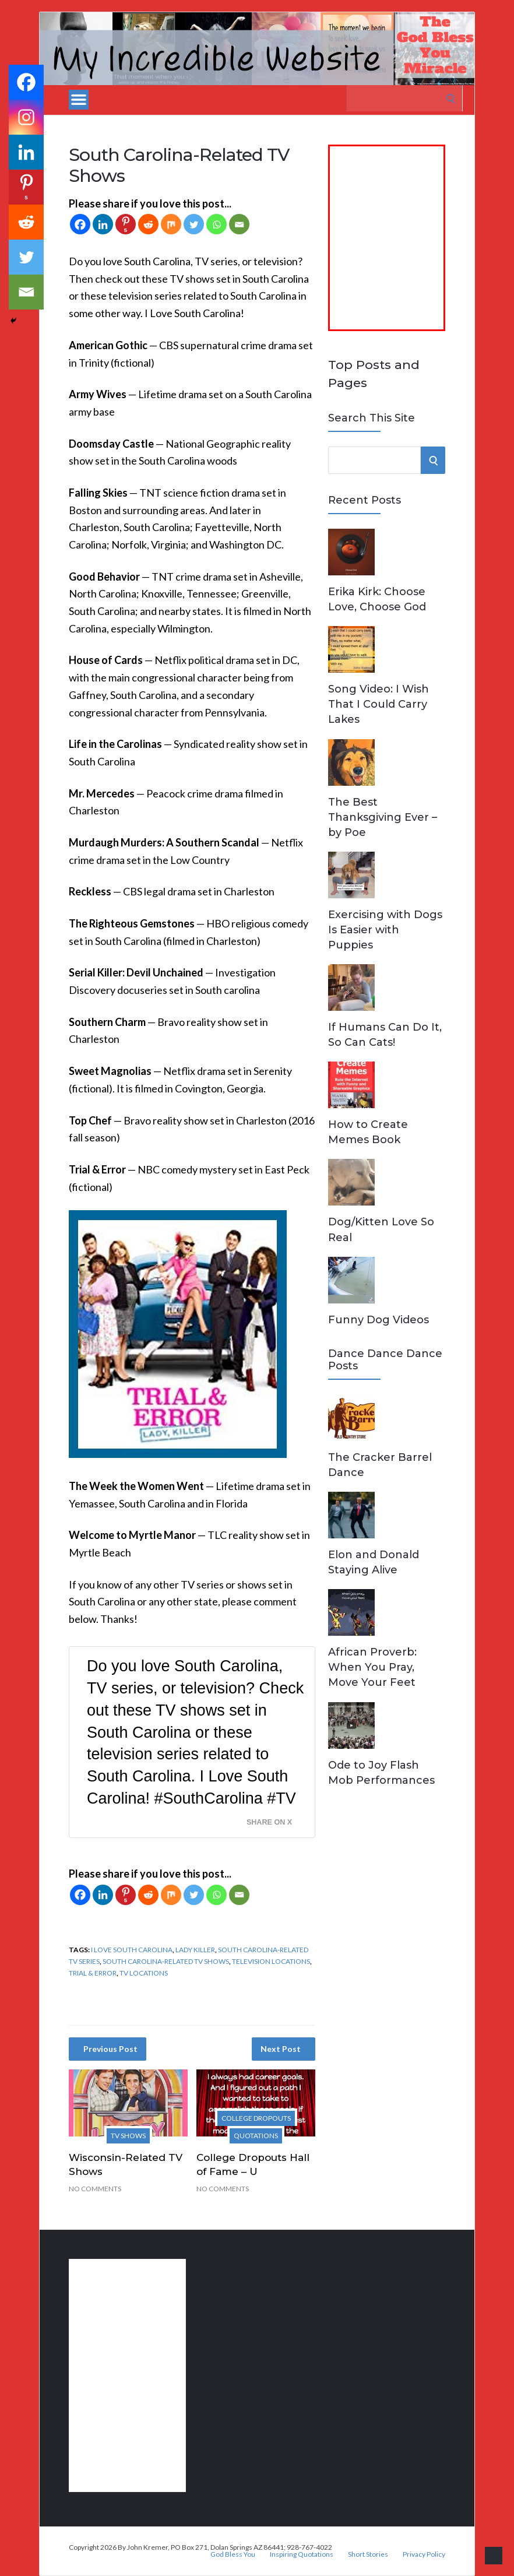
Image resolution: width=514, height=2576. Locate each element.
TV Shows (128, 2135)
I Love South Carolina (131, 1949)
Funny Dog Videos (378, 1319)
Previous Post (110, 2049)
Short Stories (368, 2554)
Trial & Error (93, 1973)
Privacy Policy (424, 2554)
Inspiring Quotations (301, 2554)
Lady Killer (195, 1949)
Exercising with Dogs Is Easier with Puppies (385, 929)
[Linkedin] (103, 224)
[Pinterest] (125, 224)
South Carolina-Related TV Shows (166, 1961)
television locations (271, 1961)
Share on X (269, 1822)
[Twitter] (194, 224)
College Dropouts (256, 2118)
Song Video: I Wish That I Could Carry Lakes (378, 704)
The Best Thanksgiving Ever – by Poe (382, 817)
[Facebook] (80, 224)
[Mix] (171, 224)
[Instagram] (26, 117)
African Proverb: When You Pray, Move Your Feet (372, 1667)
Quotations (256, 2135)
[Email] (239, 224)
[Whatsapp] (216, 224)
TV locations (143, 1973)
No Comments (95, 2188)
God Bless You (232, 2554)
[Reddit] (148, 224)
